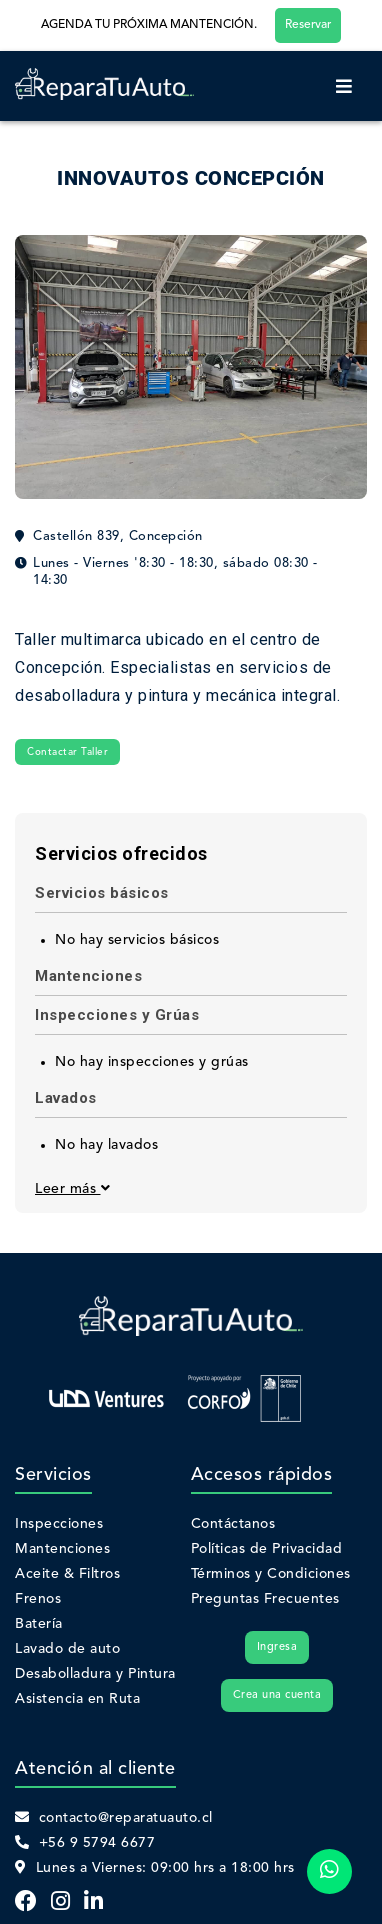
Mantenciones (62, 1549)
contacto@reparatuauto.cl (114, 1818)
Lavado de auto (67, 1649)
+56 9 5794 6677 (85, 1843)
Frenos (38, 1599)
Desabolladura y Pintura (95, 1674)
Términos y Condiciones (271, 1574)
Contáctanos (233, 1524)
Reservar (308, 25)
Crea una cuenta (277, 1695)
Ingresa (277, 1647)
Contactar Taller (67, 752)
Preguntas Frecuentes (265, 1599)
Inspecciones (59, 1524)
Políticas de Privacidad (267, 1549)
